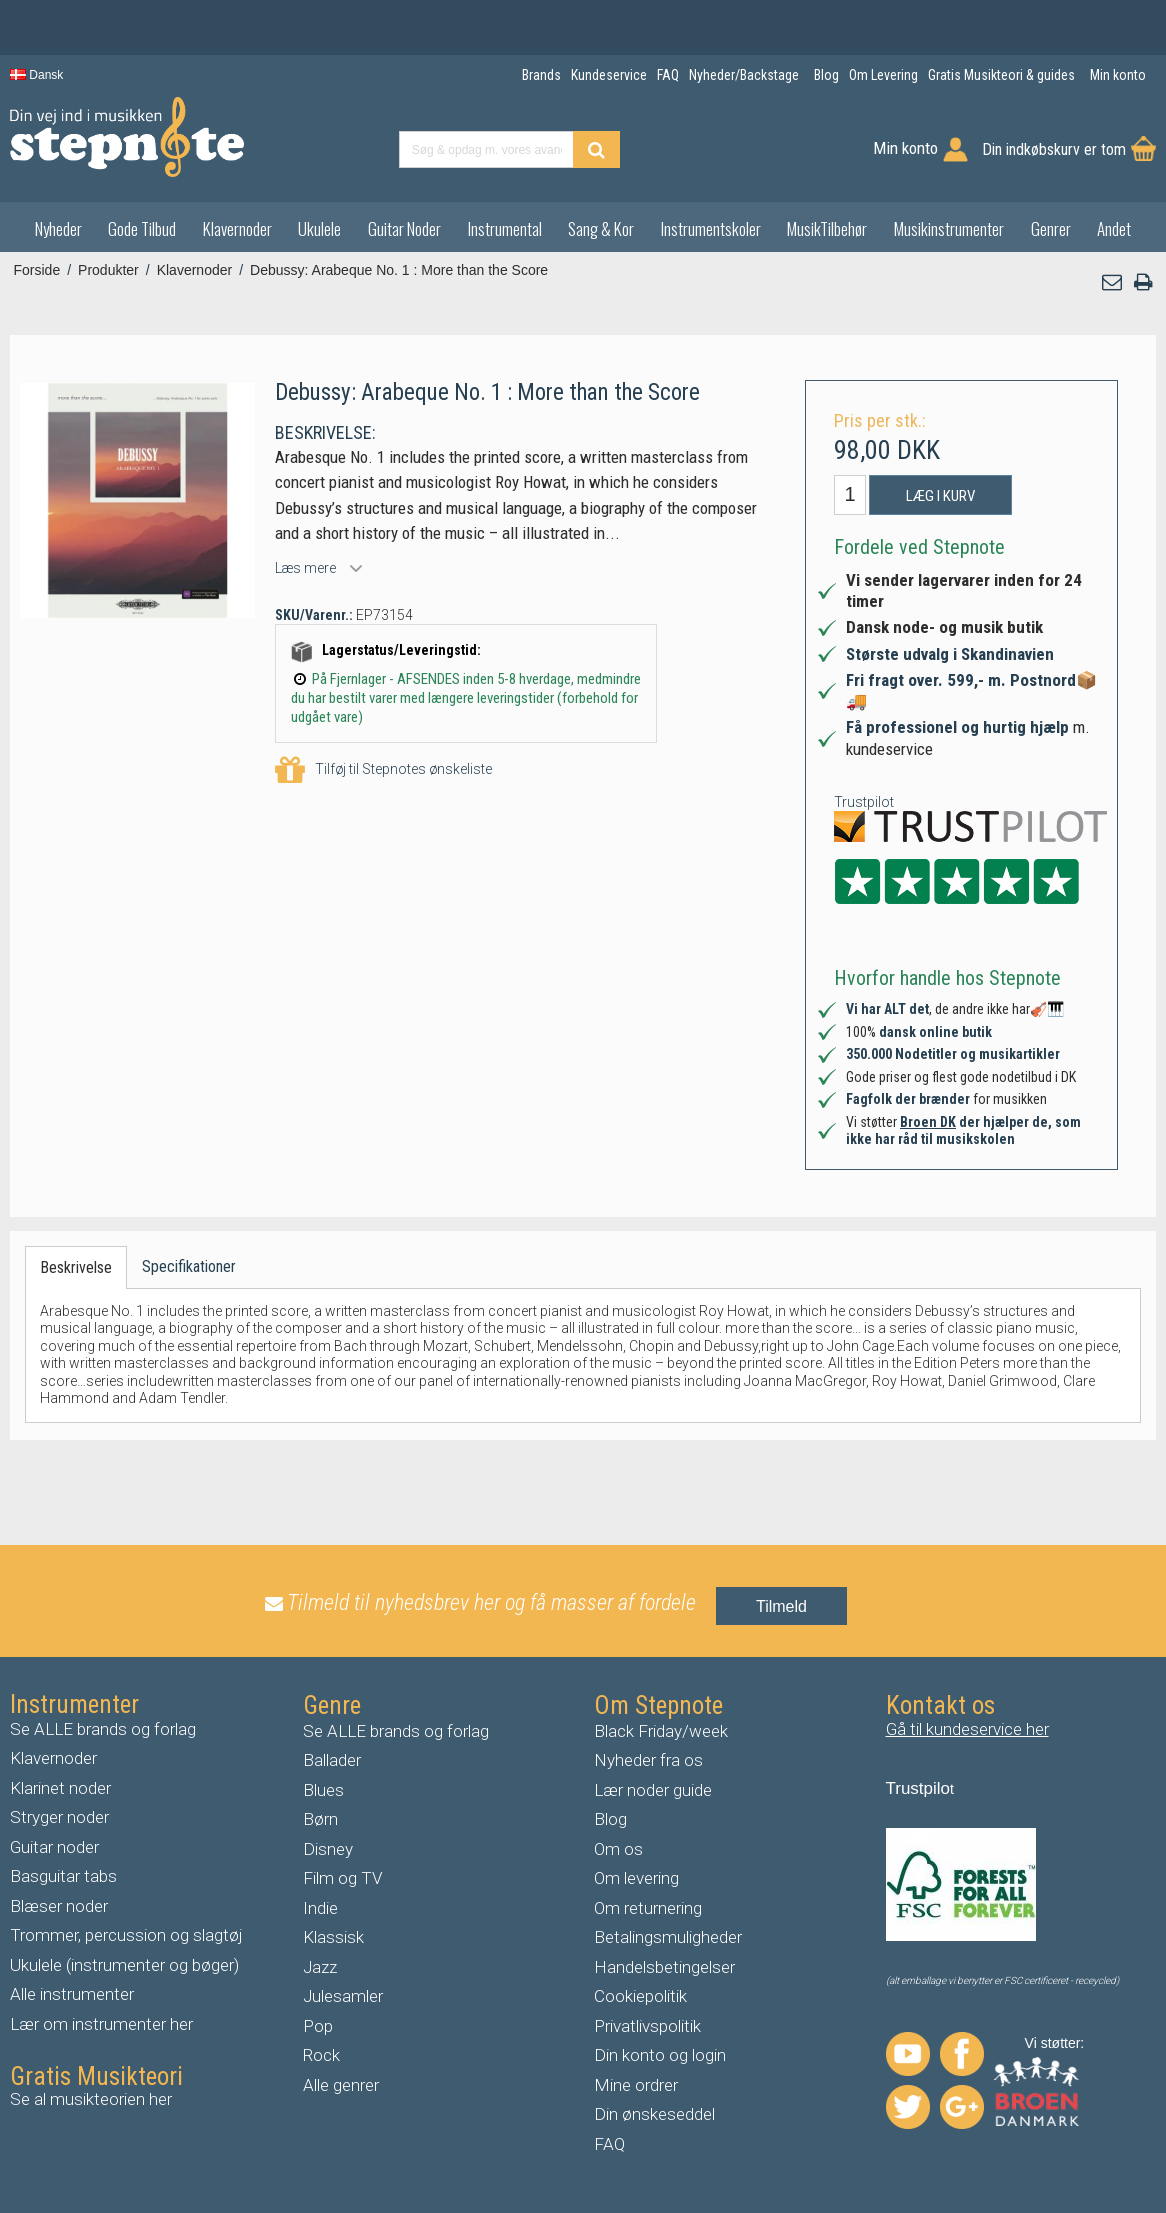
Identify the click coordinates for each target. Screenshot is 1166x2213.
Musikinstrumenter (949, 228)
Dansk (36, 75)
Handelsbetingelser (664, 1967)
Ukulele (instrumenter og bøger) (124, 1965)
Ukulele (319, 228)
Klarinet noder (60, 1788)
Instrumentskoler (711, 228)
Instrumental (505, 228)
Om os (618, 1849)
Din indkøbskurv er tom (1054, 149)
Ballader (332, 1760)
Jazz (320, 1967)
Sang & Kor (601, 228)
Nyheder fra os (648, 1760)
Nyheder (58, 228)
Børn (320, 1819)
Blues (323, 1790)
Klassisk (333, 1937)
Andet (1114, 228)
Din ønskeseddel (654, 2114)
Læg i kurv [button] (940, 496)
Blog (610, 1819)
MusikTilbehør (827, 228)
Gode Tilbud (142, 228)
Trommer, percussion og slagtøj (126, 1935)
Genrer (1051, 228)
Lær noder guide (653, 1790)
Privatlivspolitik (647, 2026)
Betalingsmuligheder (668, 1937)
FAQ (609, 2144)
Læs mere (305, 568)
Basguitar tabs (63, 1876)
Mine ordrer (636, 2085)
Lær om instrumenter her (101, 2024)
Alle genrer (341, 2085)
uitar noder (60, 1847)
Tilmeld (781, 1606)
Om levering (636, 1878)
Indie (320, 1908)
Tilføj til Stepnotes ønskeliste (383, 770)
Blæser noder (59, 1906)
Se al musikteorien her (91, 2099)
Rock (321, 2055)
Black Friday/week (661, 1731)
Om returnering (648, 1908)
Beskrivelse (76, 1267)
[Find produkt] (597, 149)
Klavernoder (237, 228)
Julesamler (343, 1996)
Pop (318, 2026)
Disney (328, 1849)
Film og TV (342, 1878)
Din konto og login (660, 2055)
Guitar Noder (404, 228)
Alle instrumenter (72, 1994)
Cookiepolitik (640, 1996)
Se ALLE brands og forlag (103, 1729)
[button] (1113, 282)
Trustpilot (864, 802)
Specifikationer (189, 1266)
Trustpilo (918, 1788)
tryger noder (65, 1817)
